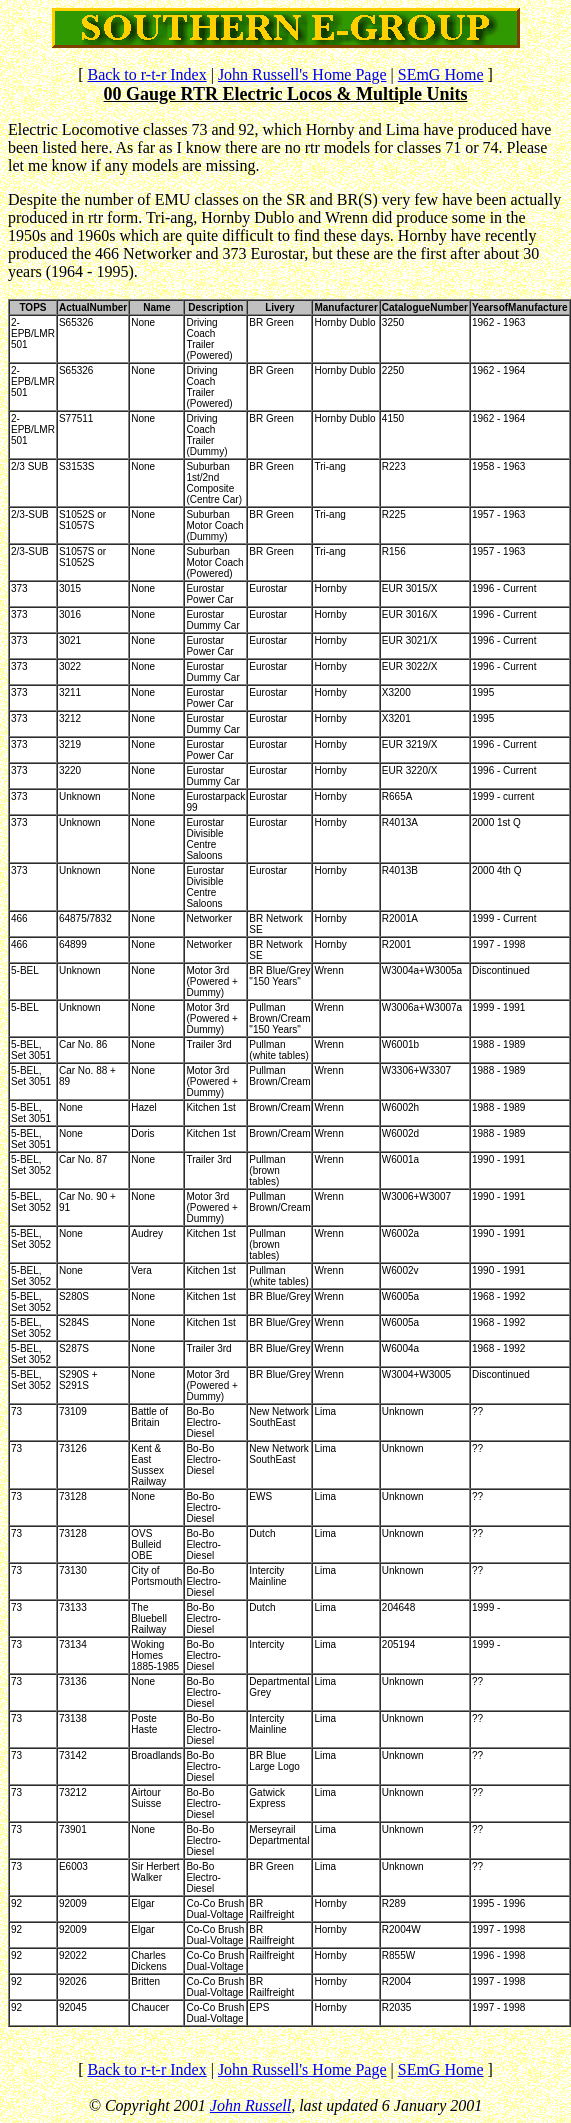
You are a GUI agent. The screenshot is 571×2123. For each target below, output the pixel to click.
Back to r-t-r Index (146, 74)
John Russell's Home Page (302, 74)
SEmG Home (441, 74)
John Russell (250, 2105)
